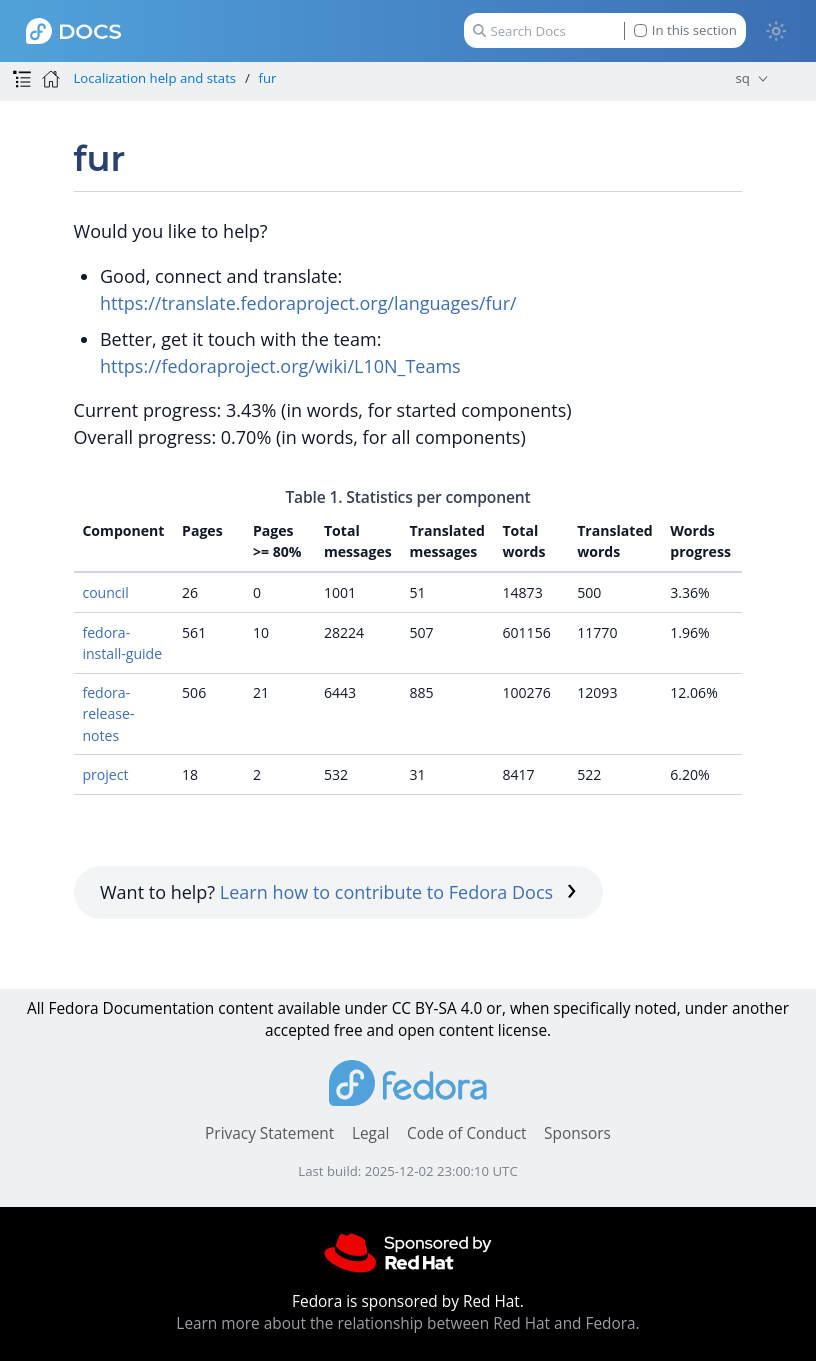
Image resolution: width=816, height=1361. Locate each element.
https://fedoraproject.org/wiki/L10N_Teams (280, 366)
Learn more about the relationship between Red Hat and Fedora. (407, 1323)
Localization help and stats (154, 78)
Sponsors (577, 1133)
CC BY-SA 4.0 (437, 1008)
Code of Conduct (467, 1133)
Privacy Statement (269, 1133)
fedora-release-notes (108, 713)
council (105, 592)
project (105, 774)
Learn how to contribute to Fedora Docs (398, 892)
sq (743, 78)
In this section (685, 30)
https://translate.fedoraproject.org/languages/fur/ (308, 303)
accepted (297, 1030)
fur (268, 78)
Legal (370, 1133)
